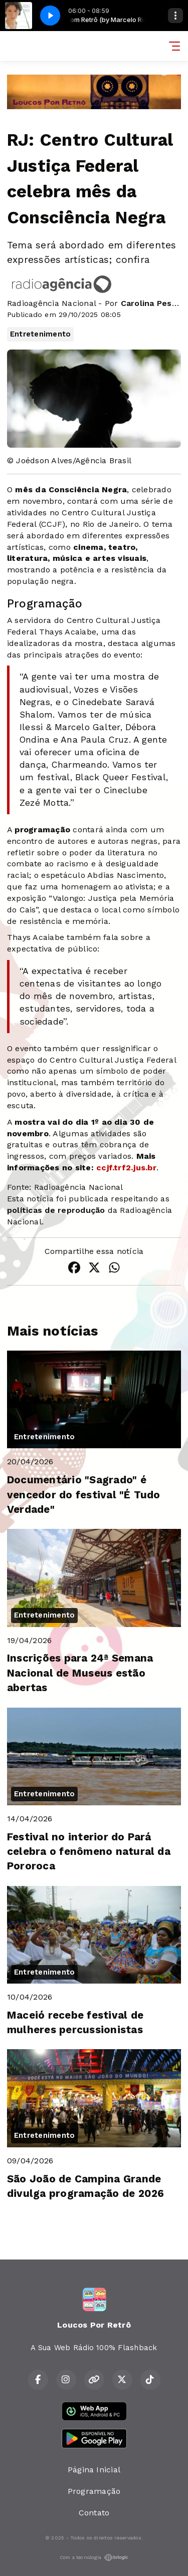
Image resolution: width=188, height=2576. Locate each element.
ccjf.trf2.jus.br (126, 1167)
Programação (94, 2491)
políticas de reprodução (56, 1210)
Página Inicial (94, 2469)
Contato (94, 2512)
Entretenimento (40, 334)
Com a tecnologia (94, 2557)
